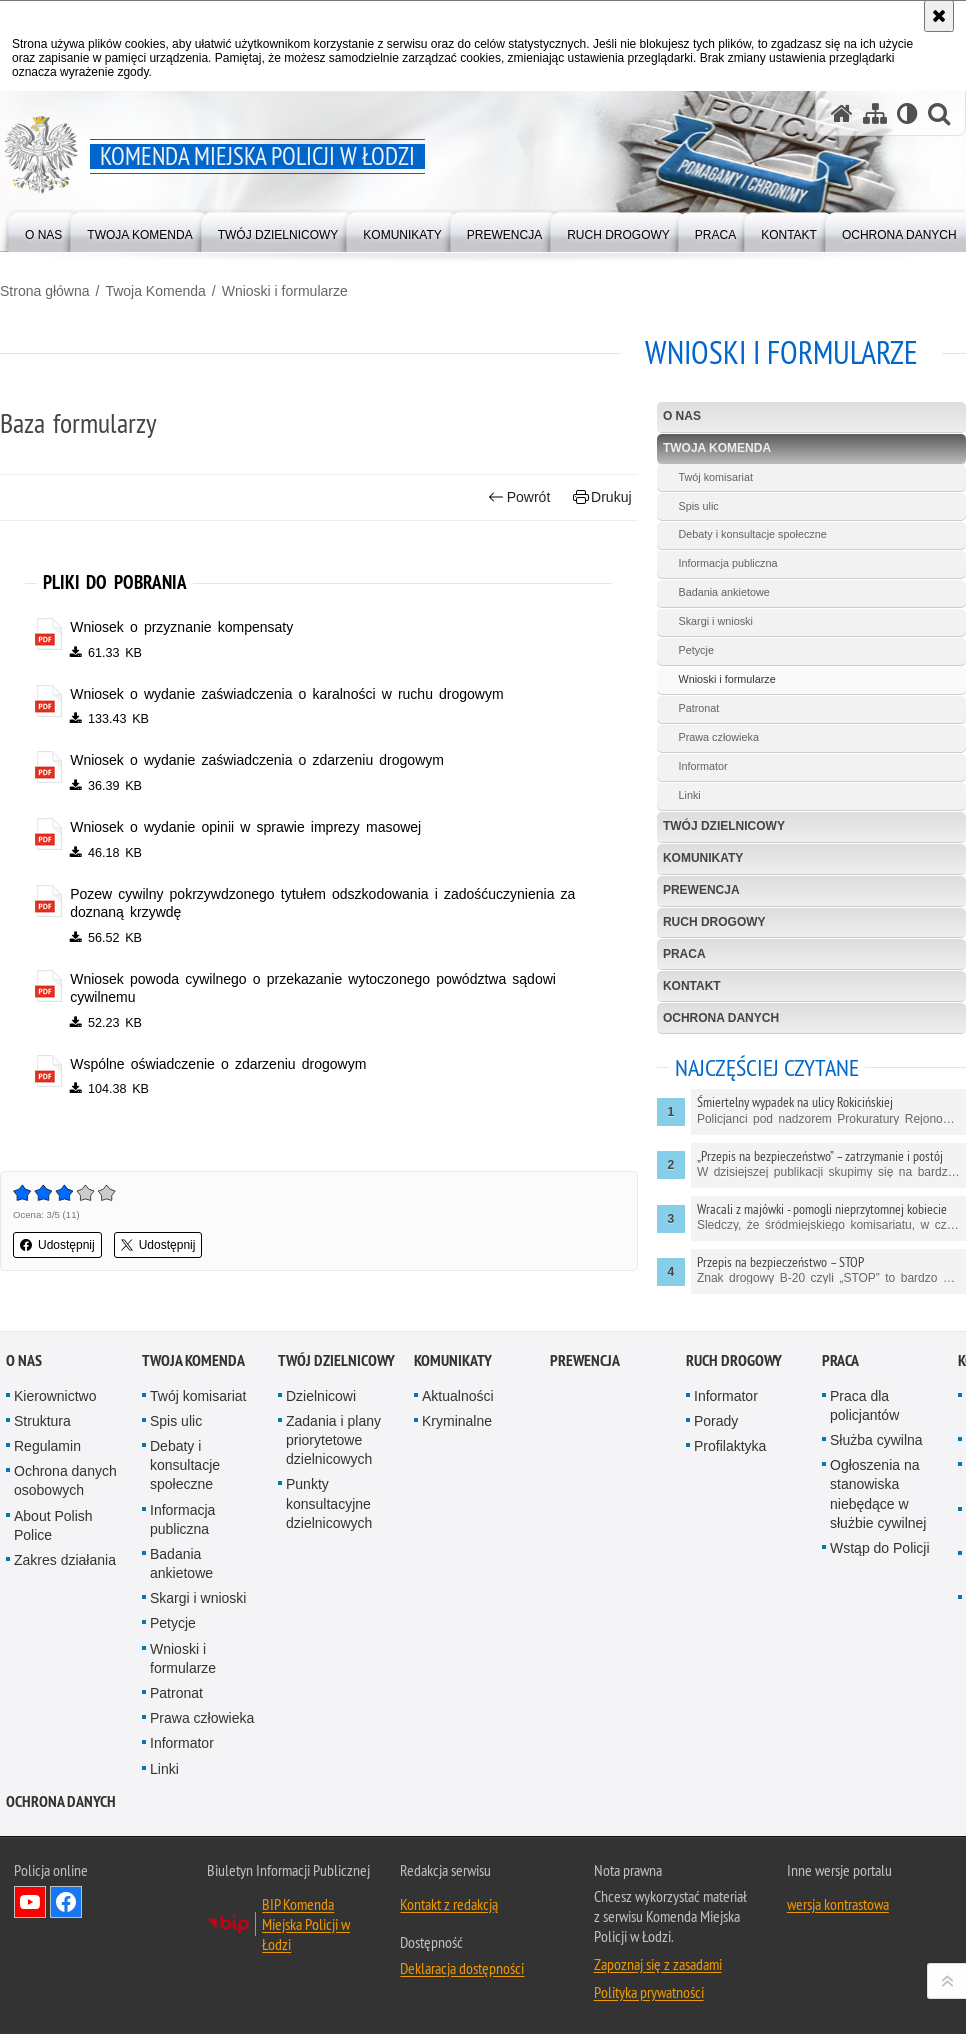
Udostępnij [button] (57, 1245)
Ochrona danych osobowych (65, 1480)
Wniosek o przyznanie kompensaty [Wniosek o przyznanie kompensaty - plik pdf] (181, 627)
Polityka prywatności (649, 1992)
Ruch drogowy (714, 922)
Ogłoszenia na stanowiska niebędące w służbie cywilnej (878, 1494)
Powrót (519, 497)
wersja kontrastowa (838, 1904)
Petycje (695, 650)
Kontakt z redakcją (449, 1904)
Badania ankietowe (723, 592)
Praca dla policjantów (864, 1405)
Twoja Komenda (155, 291)
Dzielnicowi (321, 1396)
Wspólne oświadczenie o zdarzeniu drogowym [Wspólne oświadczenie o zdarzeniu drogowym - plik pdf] (218, 1064)
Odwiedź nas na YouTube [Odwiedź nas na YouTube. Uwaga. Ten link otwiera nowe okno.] (30, 1902)
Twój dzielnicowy (724, 826)
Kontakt (692, 986)
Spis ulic (698, 506)
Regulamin (47, 1446)
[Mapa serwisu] (875, 113)
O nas (682, 416)
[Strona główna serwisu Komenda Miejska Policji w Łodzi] (842, 113)
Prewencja (701, 890)
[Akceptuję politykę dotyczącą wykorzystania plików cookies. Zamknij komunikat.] (939, 16)
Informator (702, 766)
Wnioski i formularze (285, 291)
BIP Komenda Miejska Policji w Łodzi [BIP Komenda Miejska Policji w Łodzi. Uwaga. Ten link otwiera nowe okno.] (306, 1924)
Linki (689, 795)
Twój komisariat (715, 477)
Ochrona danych (721, 1018)
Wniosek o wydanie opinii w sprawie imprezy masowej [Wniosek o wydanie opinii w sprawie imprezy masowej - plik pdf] (245, 827)
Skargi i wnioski (715, 621)
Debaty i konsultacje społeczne (752, 534)
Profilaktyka (730, 1446)
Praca (684, 954)
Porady (716, 1421)
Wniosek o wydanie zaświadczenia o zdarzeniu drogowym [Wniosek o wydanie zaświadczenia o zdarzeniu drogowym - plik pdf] (257, 760)
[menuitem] (43, 230)
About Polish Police (53, 1525)
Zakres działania (65, 1560)
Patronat (698, 708)
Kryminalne (457, 1421)
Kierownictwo (55, 1396)
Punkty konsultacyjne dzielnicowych (329, 1503)
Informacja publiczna (727, 563)
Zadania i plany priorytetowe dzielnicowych (333, 1440)
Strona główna (45, 291)
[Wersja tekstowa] (907, 113)
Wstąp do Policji (880, 1548)
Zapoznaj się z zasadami (658, 1964)
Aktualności (458, 1396)
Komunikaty (703, 858)
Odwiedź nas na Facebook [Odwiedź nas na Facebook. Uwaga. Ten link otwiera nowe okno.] (66, 1902)
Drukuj (602, 497)
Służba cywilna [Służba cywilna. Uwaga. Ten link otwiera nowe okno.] (876, 1440)
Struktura (42, 1421)
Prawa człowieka (718, 737)
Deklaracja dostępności (462, 1968)
